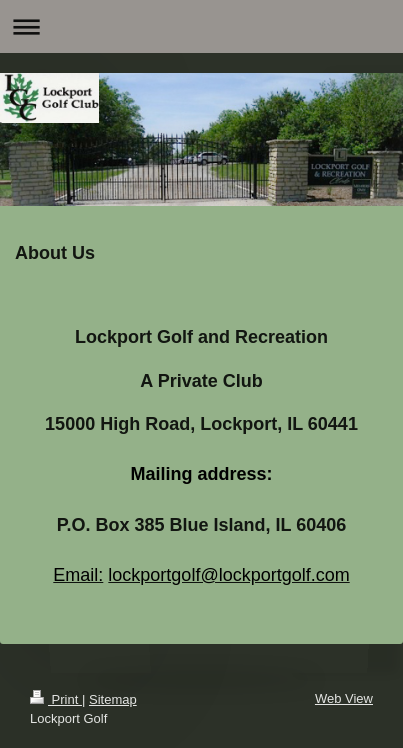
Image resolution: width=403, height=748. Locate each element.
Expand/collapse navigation (201, 26)
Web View (344, 698)
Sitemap (113, 699)
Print (56, 699)
